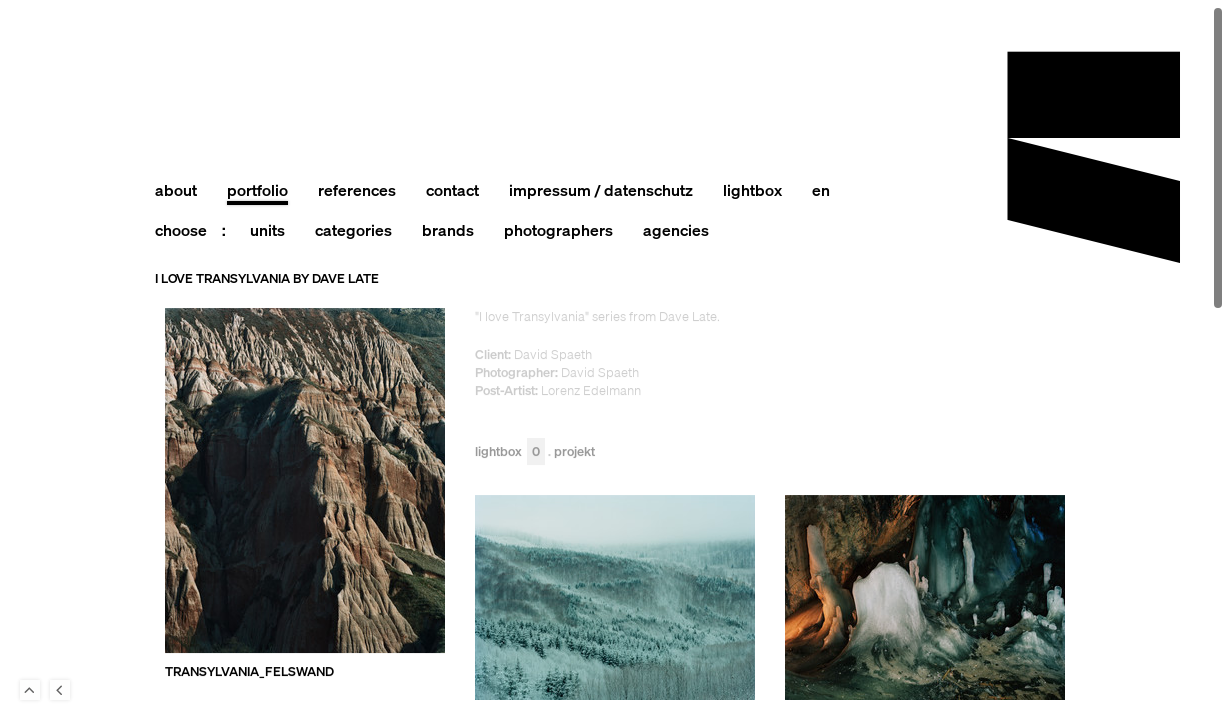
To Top (30, 690)
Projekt (574, 452)
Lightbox (510, 452)
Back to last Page (60, 690)
